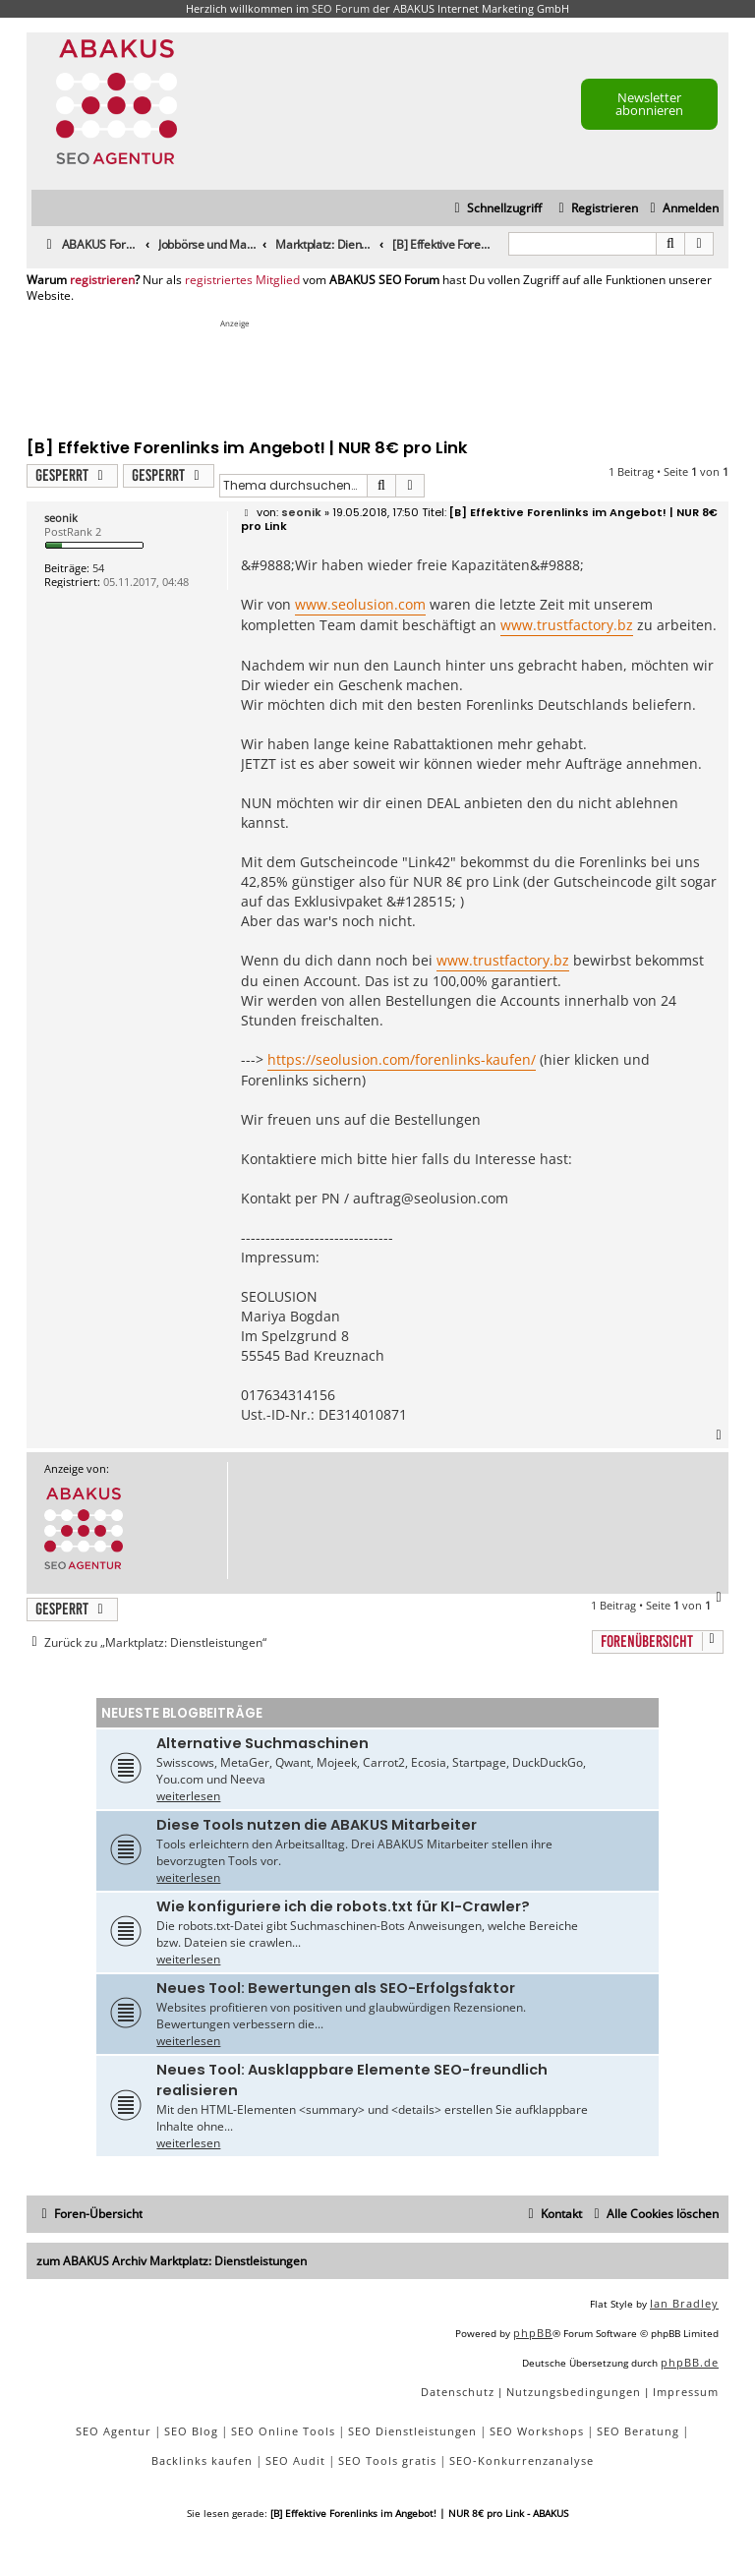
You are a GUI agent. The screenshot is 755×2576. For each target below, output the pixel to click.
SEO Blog (191, 2431)
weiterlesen (188, 1795)
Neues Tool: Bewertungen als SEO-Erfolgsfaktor (335, 1988)
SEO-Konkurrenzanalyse (521, 2460)
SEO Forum (341, 8)
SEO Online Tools (283, 2431)
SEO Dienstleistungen (412, 2431)
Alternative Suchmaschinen (262, 1743)
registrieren (102, 280)
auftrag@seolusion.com (430, 1198)
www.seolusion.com (360, 604)
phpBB (532, 2332)
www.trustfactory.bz (566, 624)
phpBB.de (690, 2362)
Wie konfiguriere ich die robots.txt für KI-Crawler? (343, 1906)
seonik (61, 517)
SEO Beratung (638, 2431)
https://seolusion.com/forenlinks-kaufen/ (401, 1059)
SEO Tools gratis (387, 2460)
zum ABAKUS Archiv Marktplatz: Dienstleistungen (171, 2261)
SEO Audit (295, 2460)
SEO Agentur (113, 2431)
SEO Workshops (537, 2431)
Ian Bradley (684, 2303)
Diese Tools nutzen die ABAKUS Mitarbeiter (316, 1825)
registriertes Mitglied (242, 280)
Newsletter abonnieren (649, 103)
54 (98, 567)
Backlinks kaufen (202, 2460)
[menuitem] (682, 209)
